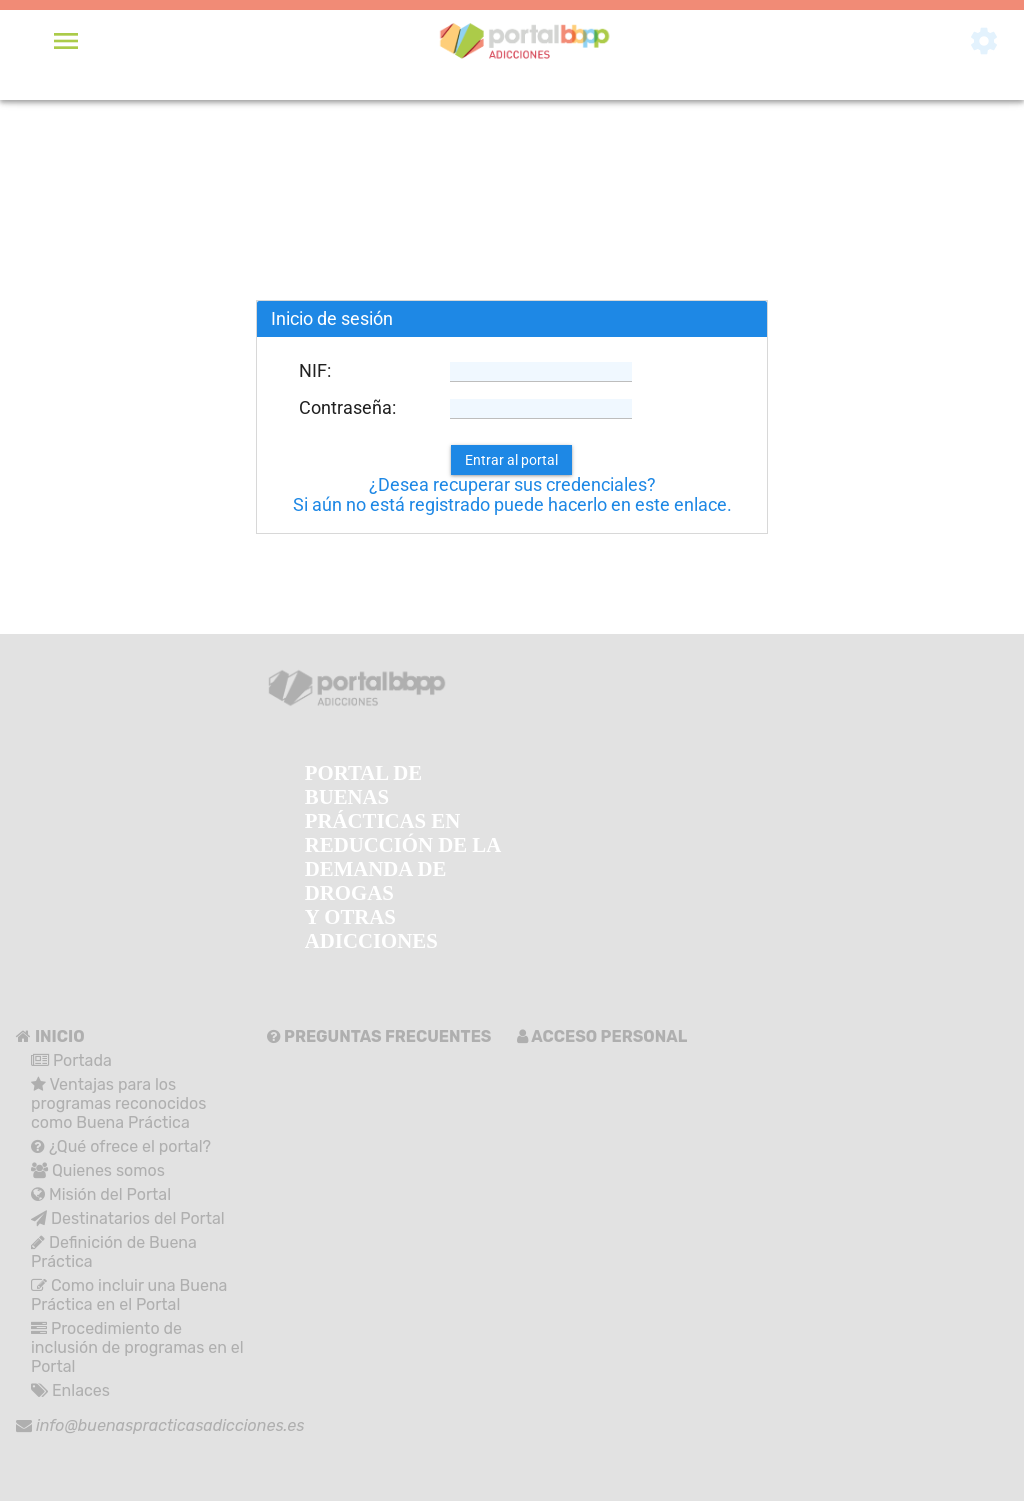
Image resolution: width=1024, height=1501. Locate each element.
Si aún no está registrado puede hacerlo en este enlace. (512, 505)
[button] (511, 460)
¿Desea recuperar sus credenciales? (512, 485)
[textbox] (541, 372)
